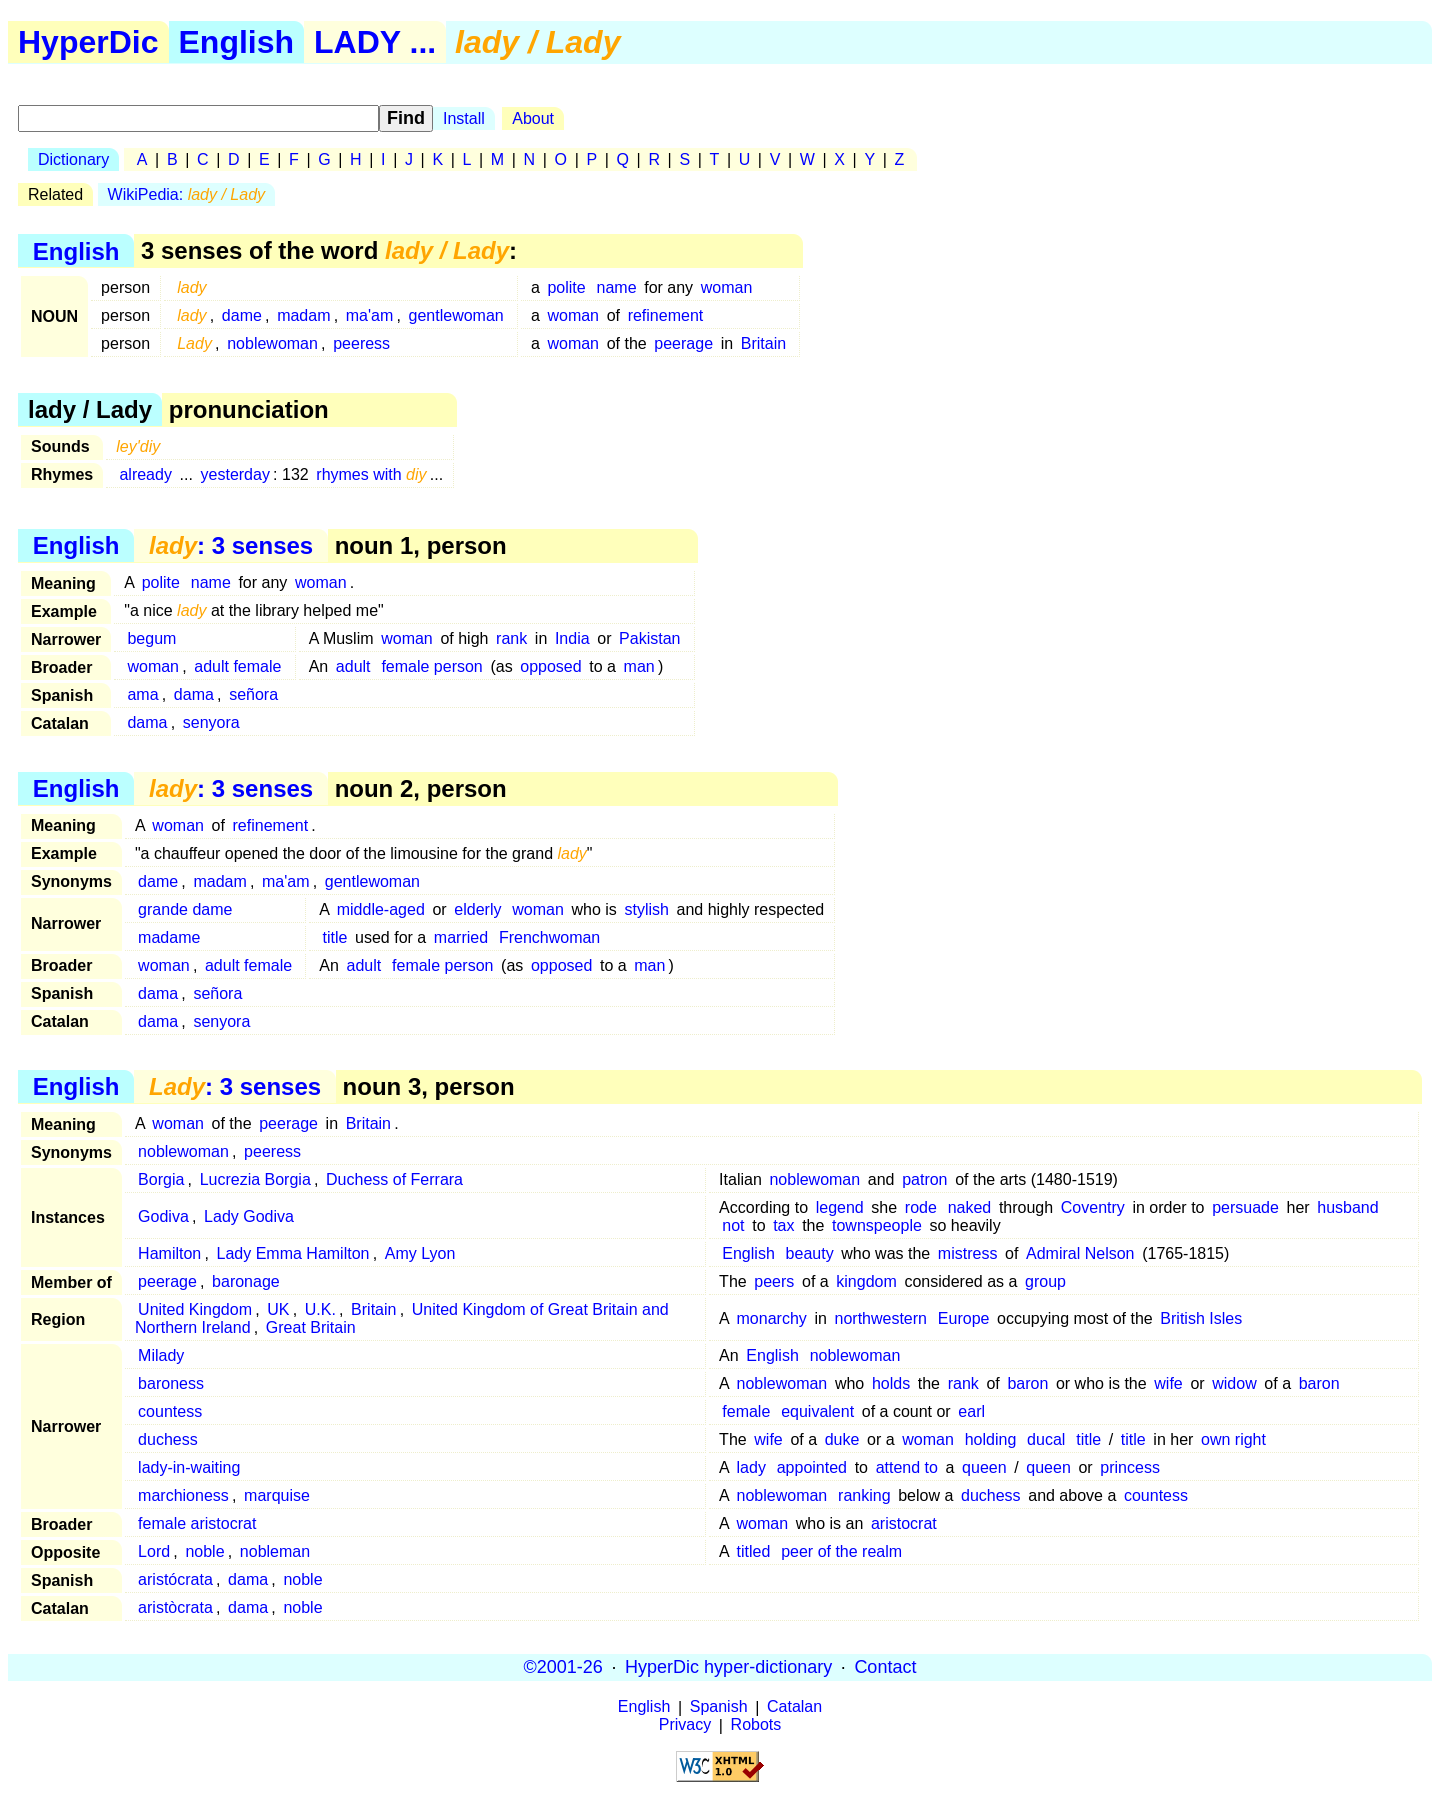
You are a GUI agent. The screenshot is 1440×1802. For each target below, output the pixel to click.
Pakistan (649, 638)
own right (1233, 1439)
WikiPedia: (186, 194)
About (533, 118)
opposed (550, 666)
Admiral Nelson (1080, 1253)
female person (431, 666)
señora (253, 694)
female (746, 1411)
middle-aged (381, 909)
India (572, 638)
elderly (477, 909)
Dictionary (73, 159)
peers (774, 1281)
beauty (810, 1253)
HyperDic (88, 42)
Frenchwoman (549, 937)
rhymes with (371, 474)
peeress (361, 343)
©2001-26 (563, 1667)
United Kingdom (195, 1309)
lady (751, 1467)
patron (924, 1179)
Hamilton (169, 1253)
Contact (885, 1667)
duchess (168, 1439)
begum (151, 638)
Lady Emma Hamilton (293, 1253)
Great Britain (311, 1327)
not (733, 1225)
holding (991, 1439)
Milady (161, 1355)
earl (971, 1411)
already (145, 474)
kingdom (866, 1281)
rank (511, 638)
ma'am (370, 315)
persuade (1245, 1207)
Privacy (685, 1725)
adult (353, 666)
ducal (1046, 1439)
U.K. (320, 1309)
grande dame (185, 909)
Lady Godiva (249, 1216)
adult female (237, 666)
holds (891, 1383)
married (461, 937)
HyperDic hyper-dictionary (728, 1667)
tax (783, 1225)
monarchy (772, 1318)
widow (1234, 1383)
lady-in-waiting (189, 1467)
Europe (964, 1318)
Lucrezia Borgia (255, 1179)
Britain (763, 343)
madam (303, 315)
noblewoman (272, 343)
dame (242, 315)
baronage (246, 1281)
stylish (646, 909)
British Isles (1201, 1318)
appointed (812, 1467)
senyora (211, 722)
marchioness (183, 1495)
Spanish (719, 1707)
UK (278, 1309)
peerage (683, 343)
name (617, 287)
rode (921, 1207)
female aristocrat (197, 1523)
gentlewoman (456, 315)
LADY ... (375, 42)
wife (1168, 1383)
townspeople (877, 1225)
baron (1027, 1383)
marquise (277, 1495)
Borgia (161, 1179)
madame (169, 937)
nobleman (275, 1551)
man (639, 666)
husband (1347, 1207)
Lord (154, 1551)
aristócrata (175, 1579)
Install (464, 118)
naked (970, 1207)
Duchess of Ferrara (394, 1179)
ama (142, 694)
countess (170, 1411)
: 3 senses (231, 545)
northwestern (881, 1318)
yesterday (235, 474)
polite (566, 287)
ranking (864, 1495)
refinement (666, 315)
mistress (968, 1253)
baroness (171, 1383)
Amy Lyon (420, 1253)
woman (727, 287)
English (237, 42)
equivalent (817, 1411)
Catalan (794, 1707)
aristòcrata (175, 1607)
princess (1130, 1467)
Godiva (163, 1216)
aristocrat (904, 1523)
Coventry (1093, 1207)
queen (984, 1467)
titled (754, 1551)
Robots (756, 1725)
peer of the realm (841, 1551)
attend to (907, 1467)
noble (204, 1551)
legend (840, 1207)
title (335, 937)
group (1045, 1281)
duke (842, 1439)
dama (194, 694)
